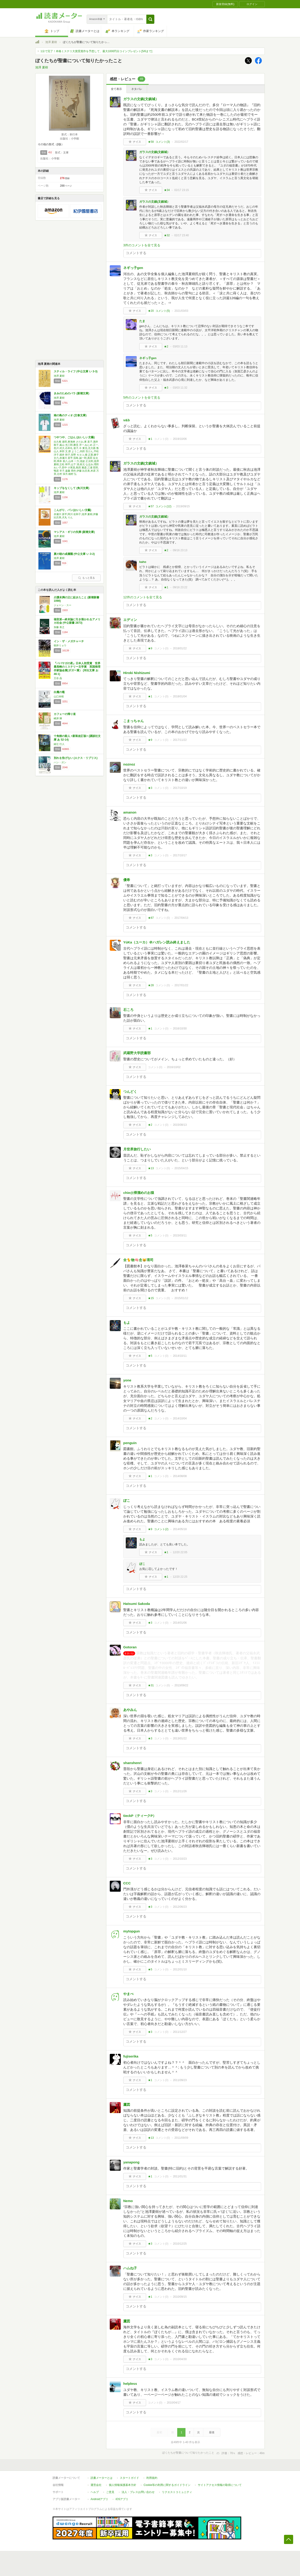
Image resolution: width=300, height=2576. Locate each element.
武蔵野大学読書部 (137, 1053)
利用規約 (151, 2478)
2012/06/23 (180, 1906)
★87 (151, 917)
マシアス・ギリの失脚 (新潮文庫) (74, 532)
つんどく (130, 1091)
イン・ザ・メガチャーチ (69, 641)
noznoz (129, 764)
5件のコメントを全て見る (141, 397)
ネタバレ (136, 89)
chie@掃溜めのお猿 (138, 1193)
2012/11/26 (180, 1791)
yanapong (131, 2162)
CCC (127, 1883)
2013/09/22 (181, 1685)
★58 (151, 141)
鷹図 (126, 2104)
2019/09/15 (183, 506)
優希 (126, 880)
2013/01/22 (180, 1738)
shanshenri (132, 1763)
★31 (151, 1685)
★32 (167, 235)
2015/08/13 (180, 1124)
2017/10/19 (180, 788)
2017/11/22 (180, 740)
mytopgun (131, 1931)
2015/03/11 (180, 1235)
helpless (130, 2383)
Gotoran (130, 1647)
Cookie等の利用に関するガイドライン (167, 2485)
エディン (130, 620)
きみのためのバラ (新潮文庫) (71, 393)
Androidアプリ (99, 2499)
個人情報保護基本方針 (122, 2485)
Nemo (128, 2201)
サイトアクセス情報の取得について (220, 2485)
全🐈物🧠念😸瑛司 (138, 1260)
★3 (166, 387)
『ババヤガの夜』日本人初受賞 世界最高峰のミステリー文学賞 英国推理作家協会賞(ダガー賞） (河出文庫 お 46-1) (77, 669)
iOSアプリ (121, 2499)
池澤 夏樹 (51, 42)
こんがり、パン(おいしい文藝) (72, 510)
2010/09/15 (180, 2296)
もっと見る (86, 577)
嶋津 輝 (58, 718)
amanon (130, 812)
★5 (150, 1235)
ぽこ (126, 1500)
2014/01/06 (180, 1622)
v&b (126, 420)
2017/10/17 (180, 855)
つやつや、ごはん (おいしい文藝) (74, 437)
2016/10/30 (180, 1028)
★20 (151, 310)
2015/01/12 (181, 1298)
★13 (151, 1168)
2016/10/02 (174, 1067)
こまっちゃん (133, 721)
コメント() (162, 141)
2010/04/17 (174, 2402)
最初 (159, 2432)
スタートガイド (129, 2478)
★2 (166, 346)
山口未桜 (59, 696)
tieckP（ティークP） (139, 1816)
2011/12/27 (180, 2032)
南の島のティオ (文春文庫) (70, 415)
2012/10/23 (180, 1858)
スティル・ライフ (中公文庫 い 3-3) (75, 371)
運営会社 (96, 2485)
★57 (151, 506)
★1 (150, 439)
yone (127, 1380)
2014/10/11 (180, 1355)
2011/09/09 (181, 2137)
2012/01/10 (180, 1969)
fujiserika (130, 2056)
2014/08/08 (180, 1476)
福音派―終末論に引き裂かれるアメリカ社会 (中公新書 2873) (77, 621)
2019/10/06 (180, 439)
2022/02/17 (181, 141)
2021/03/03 (181, 310)
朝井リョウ (60, 645)
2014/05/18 (180, 1529)
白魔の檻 (59, 692)
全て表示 (116, 89)
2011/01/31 (180, 2176)
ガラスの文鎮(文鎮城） (141, 99)
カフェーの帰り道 (65, 714)
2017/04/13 (181, 917)
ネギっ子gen (133, 268)
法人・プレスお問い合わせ (138, 2492)
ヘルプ (95, 2492)
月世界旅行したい (137, 1149)
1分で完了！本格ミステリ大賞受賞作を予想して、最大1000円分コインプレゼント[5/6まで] (96, 51)
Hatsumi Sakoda (136, 1604)
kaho (142, 562)
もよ (126, 1322)
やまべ (128, 1994)
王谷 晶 (58, 678)
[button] (150, 19)
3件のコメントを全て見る (141, 245)
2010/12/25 (180, 2243)
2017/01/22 (181, 985)
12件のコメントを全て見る (142, 597)
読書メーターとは (101, 2478)
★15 (151, 1298)
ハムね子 (130, 2268)
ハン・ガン (60, 762)
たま (142, 321)
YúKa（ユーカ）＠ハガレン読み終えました (156, 942)
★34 (167, 190)
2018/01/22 (180, 648)
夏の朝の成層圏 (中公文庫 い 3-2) (74, 554)
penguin (130, 1443)
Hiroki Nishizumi (136, 673)
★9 (150, 648)
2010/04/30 (180, 2359)
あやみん (130, 1710)
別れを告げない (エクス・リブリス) (75, 758)
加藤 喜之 (59, 627)
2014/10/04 (180, 1418)
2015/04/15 (181, 1168)
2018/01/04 (180, 696)
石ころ (128, 1010)
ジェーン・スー (62, 605)
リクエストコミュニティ (177, 2492)
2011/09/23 (180, 2080)
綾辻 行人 (59, 744)
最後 (211, 2432)
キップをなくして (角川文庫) (71, 488)
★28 (151, 985)
